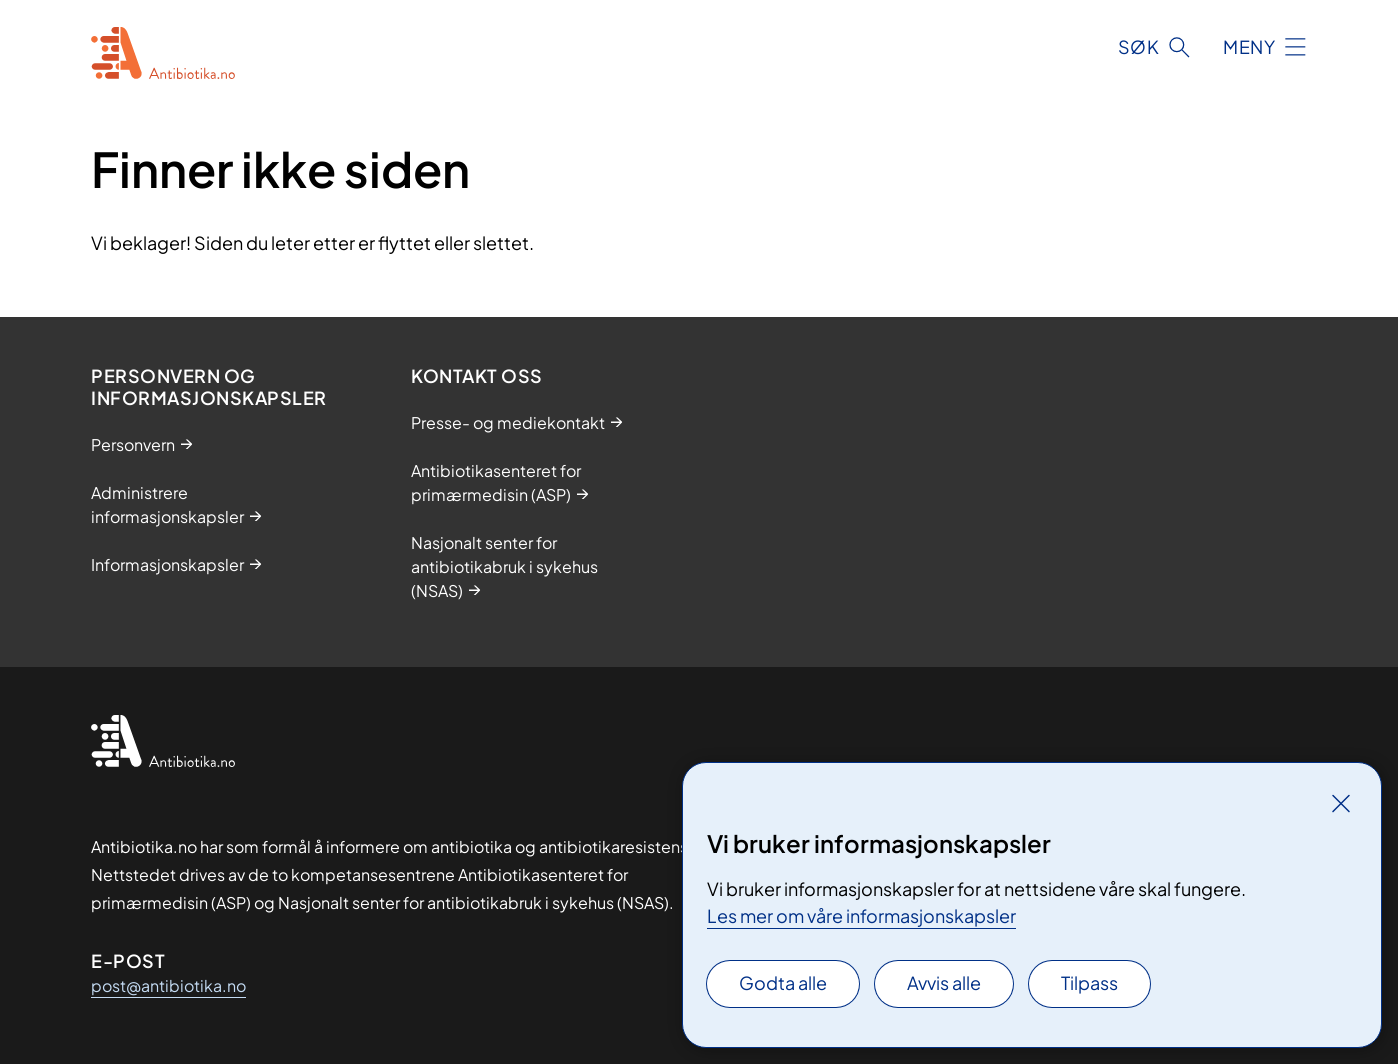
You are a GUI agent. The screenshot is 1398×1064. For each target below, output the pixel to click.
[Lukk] (1341, 803)
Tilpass (1089, 982)
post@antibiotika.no (168, 985)
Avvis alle (944, 982)
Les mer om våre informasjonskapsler (861, 915)
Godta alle (783, 982)
